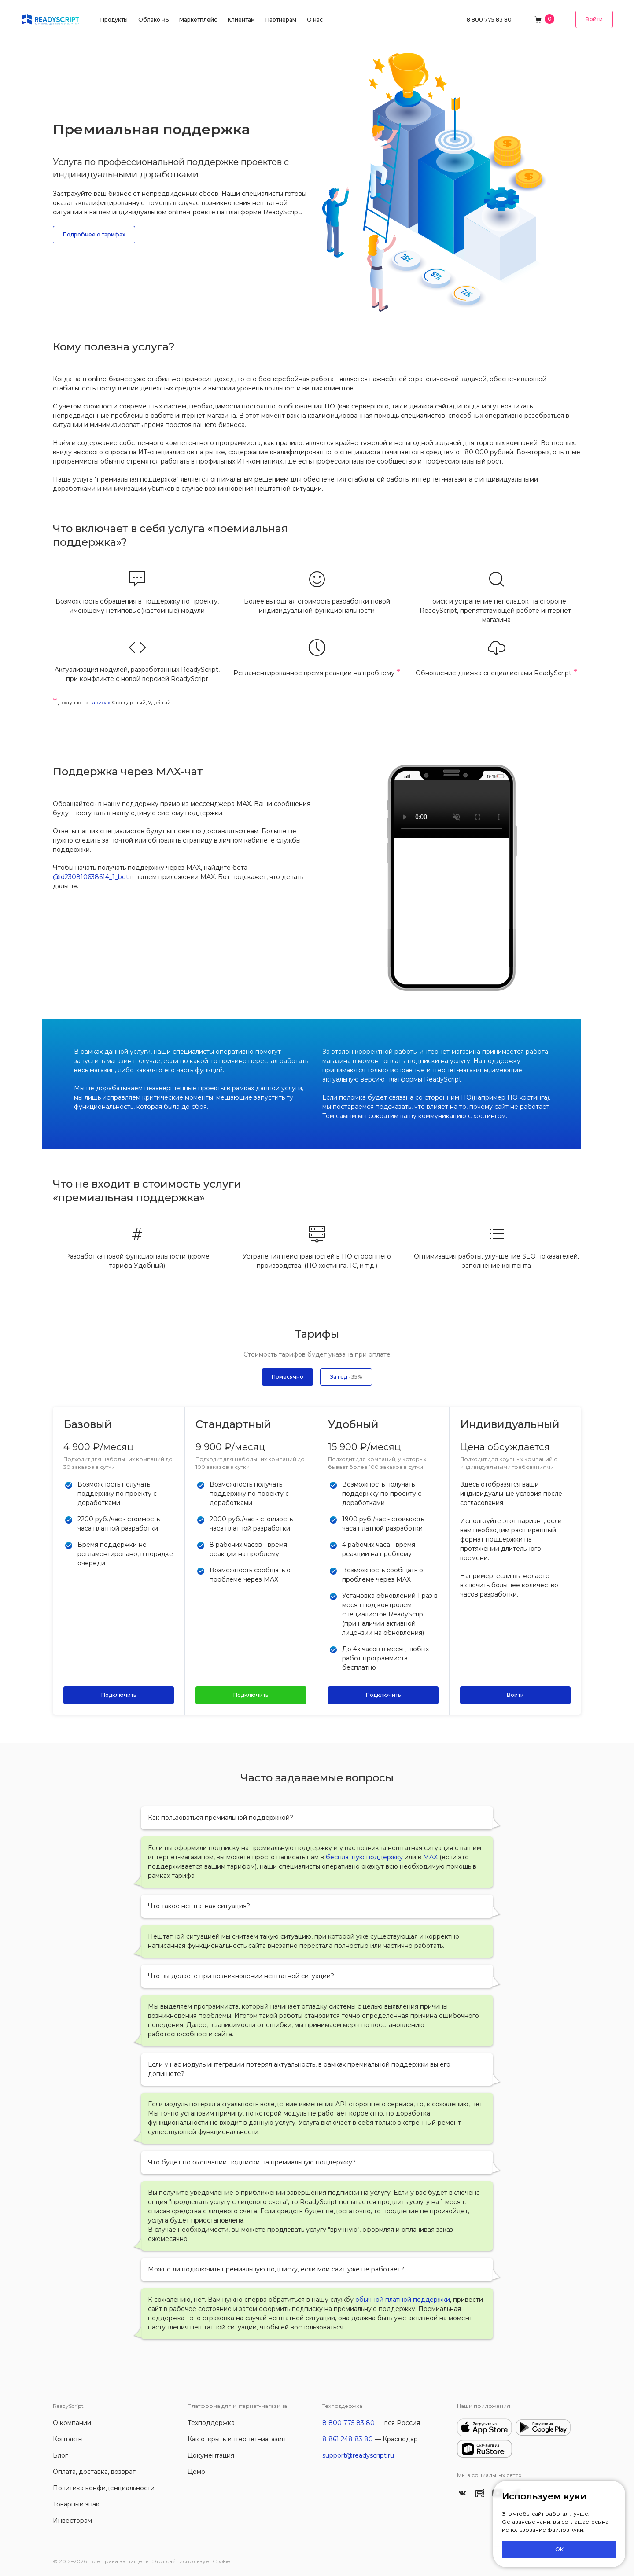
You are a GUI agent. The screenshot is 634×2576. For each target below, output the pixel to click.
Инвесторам (72, 2520)
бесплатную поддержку (364, 1857)
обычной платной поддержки (402, 2300)
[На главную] (50, 18)
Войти (594, 19)
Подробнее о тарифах (94, 234)
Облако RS (153, 19)
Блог (60, 2455)
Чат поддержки (451, 809)
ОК (559, 2549)
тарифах (100, 702)
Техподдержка (211, 2423)
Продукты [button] (114, 19)
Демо (196, 2472)
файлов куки (565, 2529)
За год (346, 1376)
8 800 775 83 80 (489, 19)
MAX (430, 1857)
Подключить (118, 1695)
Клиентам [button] (241, 19)
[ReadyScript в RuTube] (480, 2493)
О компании (72, 2423)
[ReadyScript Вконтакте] (462, 2493)
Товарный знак (76, 2504)
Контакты (68, 2439)
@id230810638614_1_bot (91, 877)
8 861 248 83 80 (347, 2439)
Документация (211, 2455)
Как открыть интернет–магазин (237, 2439)
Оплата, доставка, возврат (94, 2472)
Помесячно (287, 1376)
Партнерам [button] (280, 19)
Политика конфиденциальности (104, 2488)
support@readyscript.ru (358, 2455)
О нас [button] (315, 19)
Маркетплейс (198, 19)
